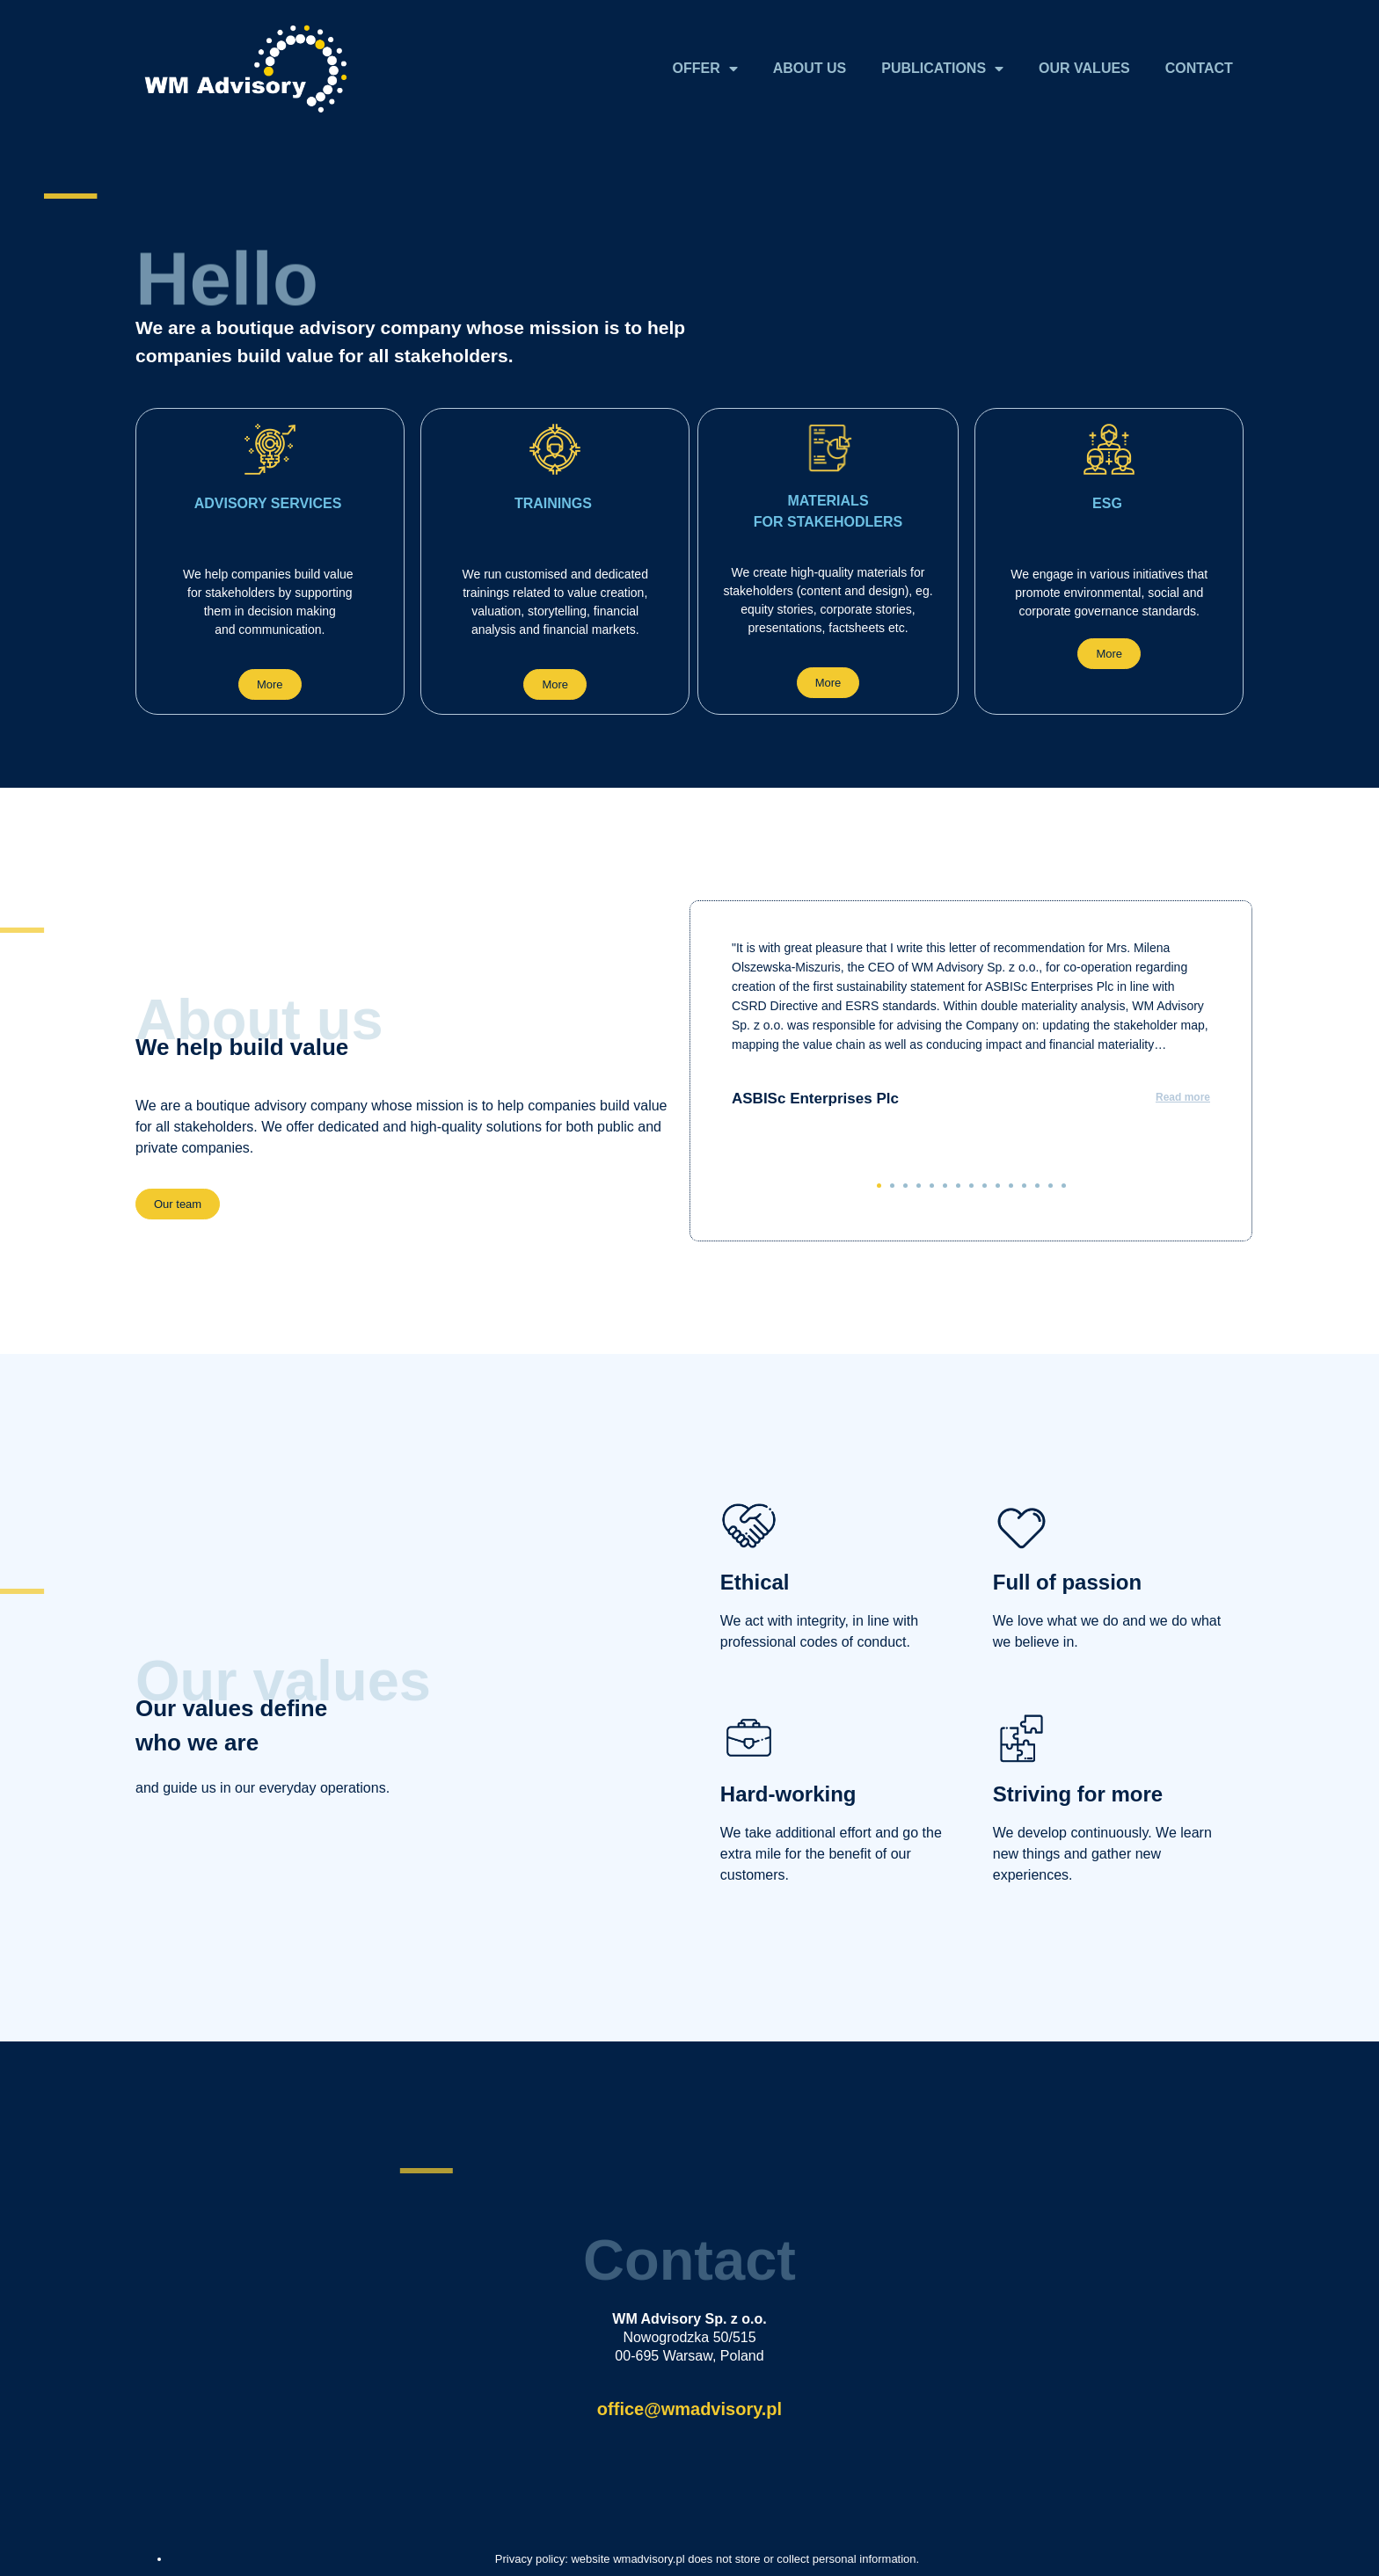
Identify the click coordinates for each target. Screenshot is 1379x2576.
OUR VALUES (1084, 68)
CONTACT (1199, 68)
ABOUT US (810, 68)
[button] (879, 1185)
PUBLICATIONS (942, 68)
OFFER (704, 68)
